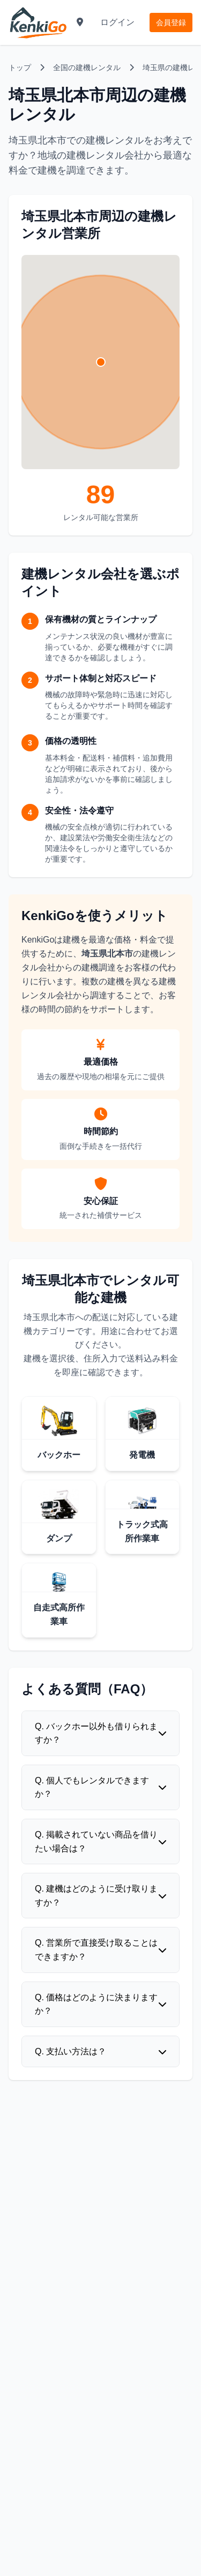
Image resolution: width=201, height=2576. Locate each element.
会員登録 (171, 22)
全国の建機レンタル (87, 67)
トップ (20, 67)
